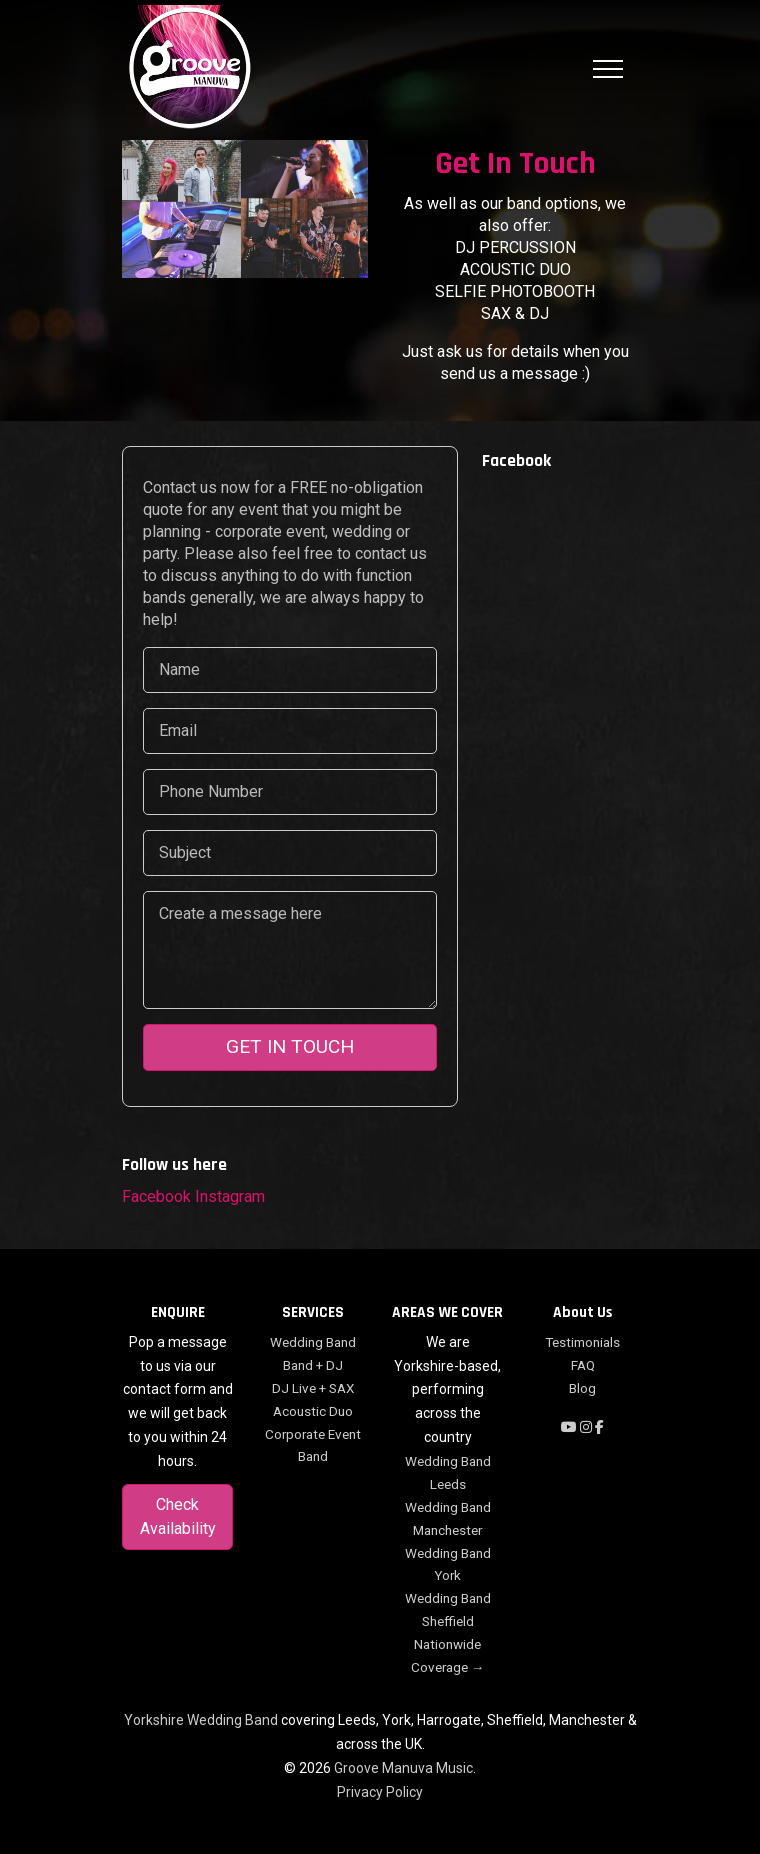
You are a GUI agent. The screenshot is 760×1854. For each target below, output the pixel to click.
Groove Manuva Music (403, 1768)
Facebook (156, 1196)
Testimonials (582, 1342)
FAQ (583, 1365)
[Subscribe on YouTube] (570, 1427)
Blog (582, 1388)
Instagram (230, 1196)
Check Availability (178, 1516)
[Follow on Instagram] (587, 1427)
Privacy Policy (380, 1792)
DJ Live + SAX (313, 1388)
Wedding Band (313, 1342)
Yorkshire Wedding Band (201, 1720)
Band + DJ (313, 1365)
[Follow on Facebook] (599, 1427)
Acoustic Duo (313, 1411)
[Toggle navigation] (608, 69)
